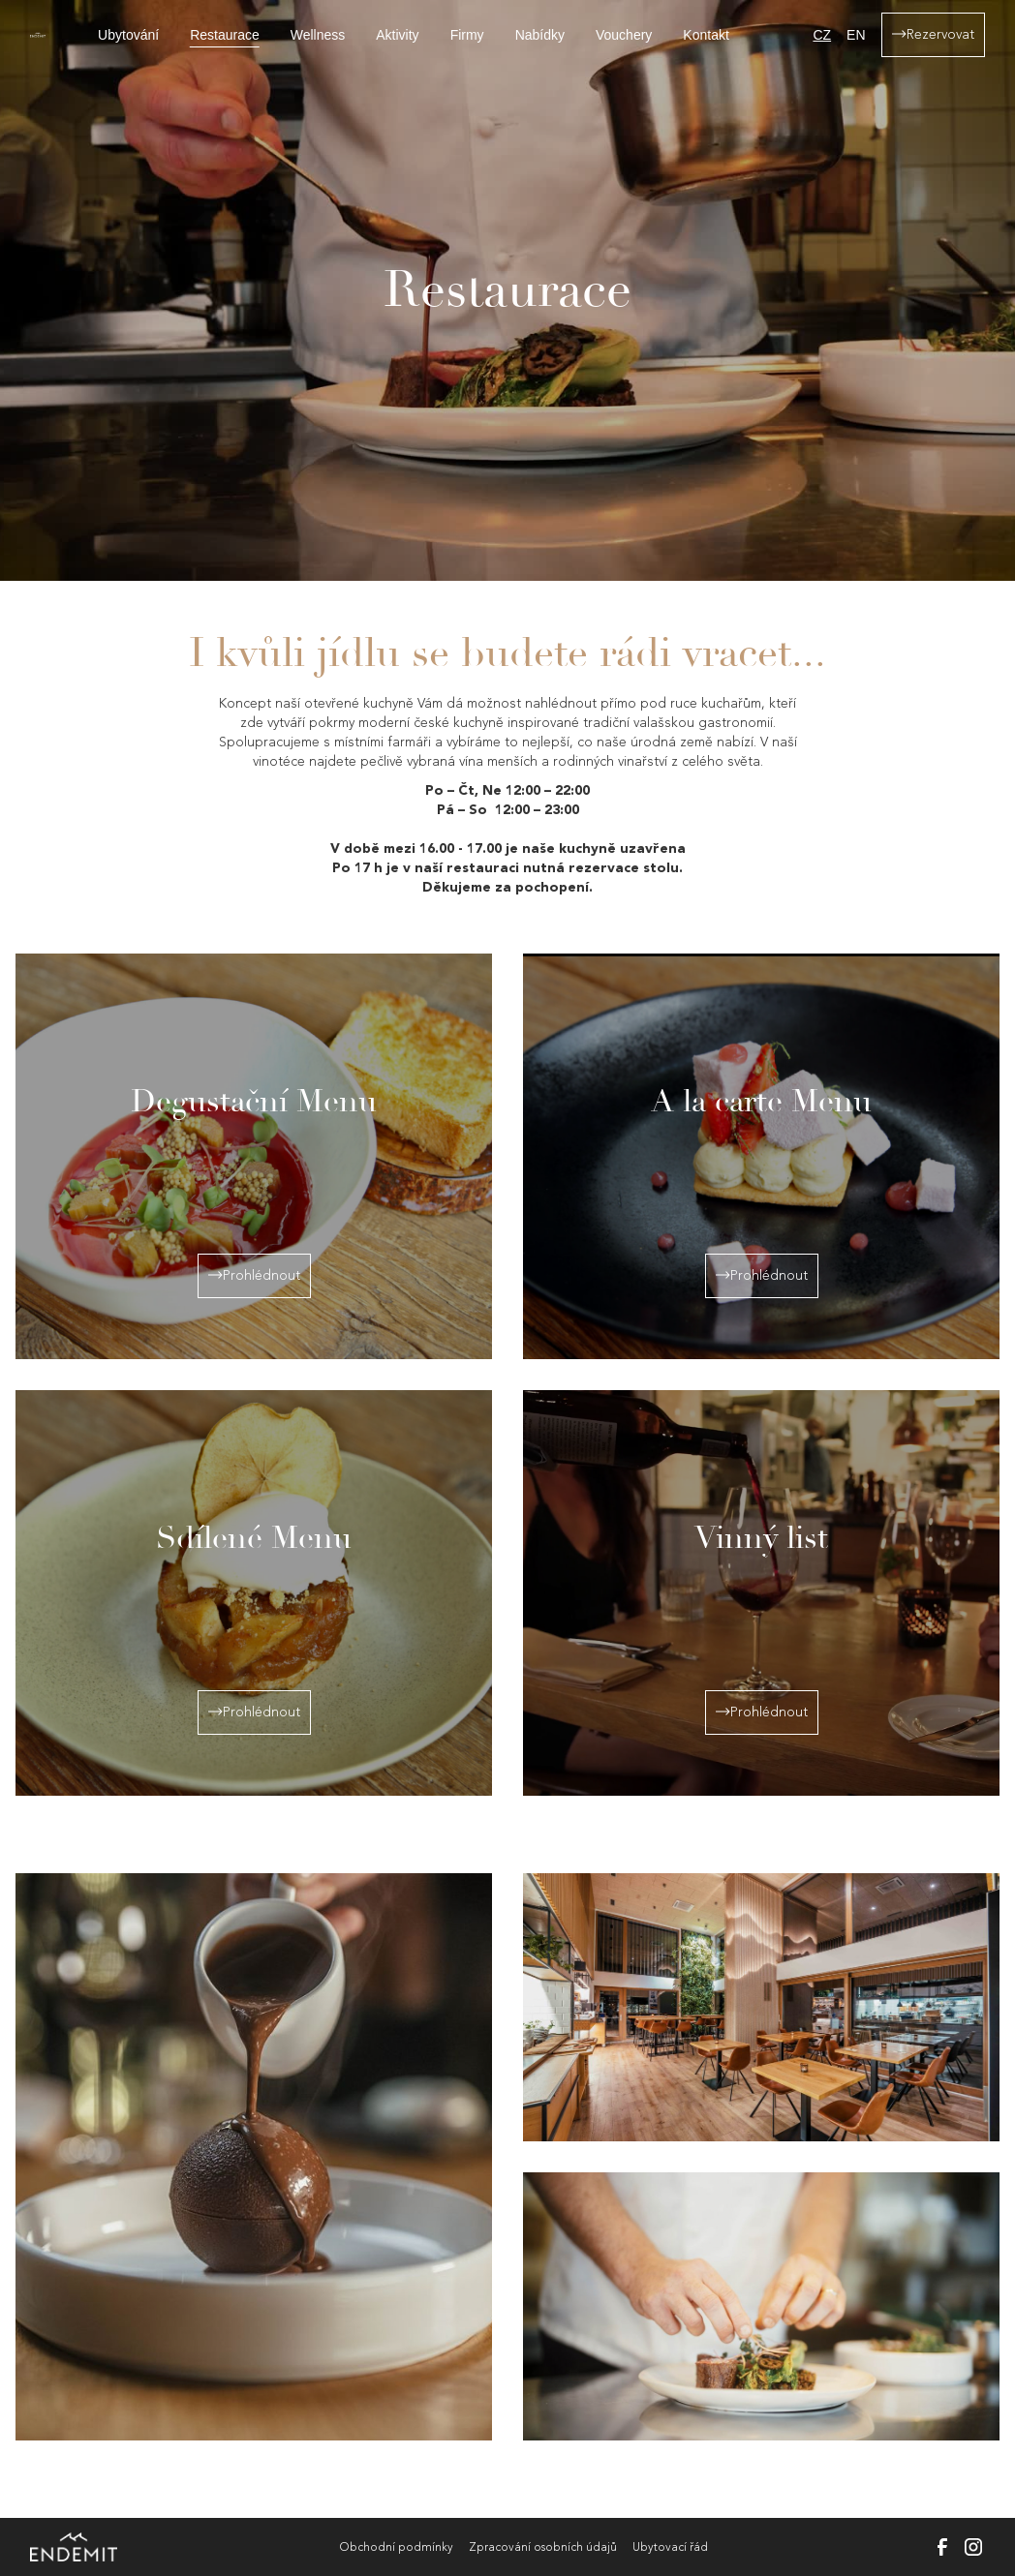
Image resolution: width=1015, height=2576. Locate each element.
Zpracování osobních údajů (543, 2547)
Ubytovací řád (670, 2547)
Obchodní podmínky (396, 2547)
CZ (822, 35)
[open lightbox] (253, 2156)
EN (855, 35)
